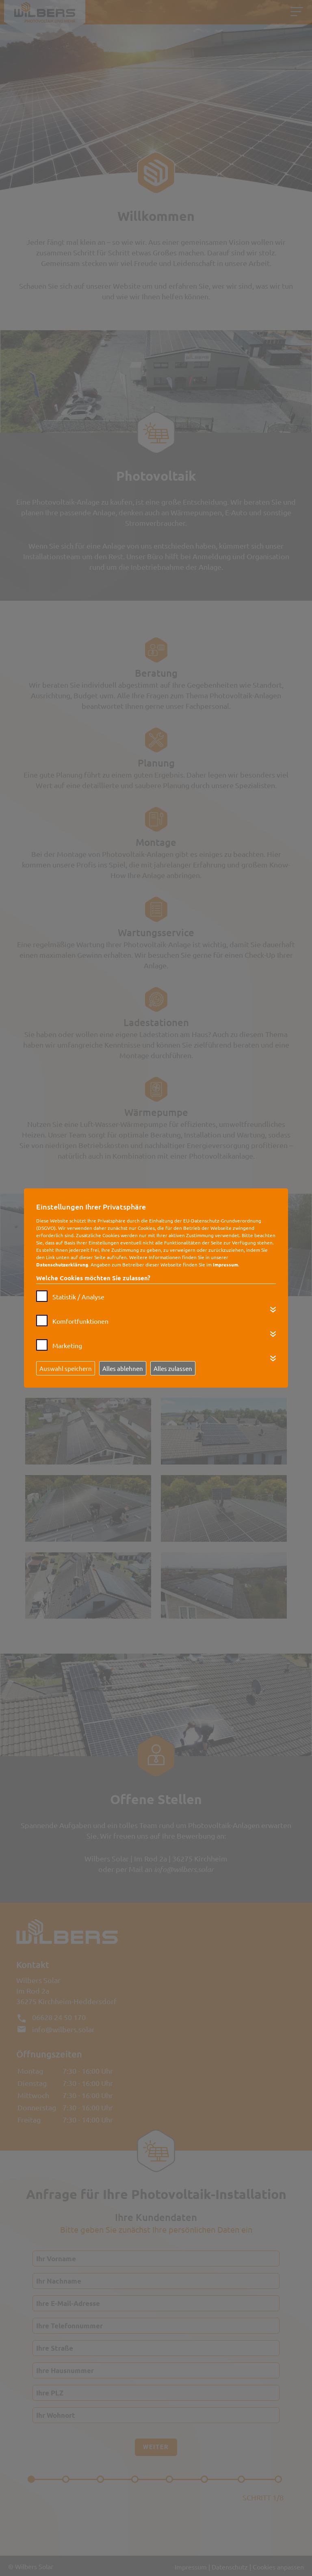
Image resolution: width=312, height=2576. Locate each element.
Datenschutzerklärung (62, 1264)
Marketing (67, 1345)
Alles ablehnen (122, 1368)
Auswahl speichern (65, 1368)
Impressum (225, 1264)
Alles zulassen (173, 1368)
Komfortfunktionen (80, 1321)
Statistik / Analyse (78, 1296)
